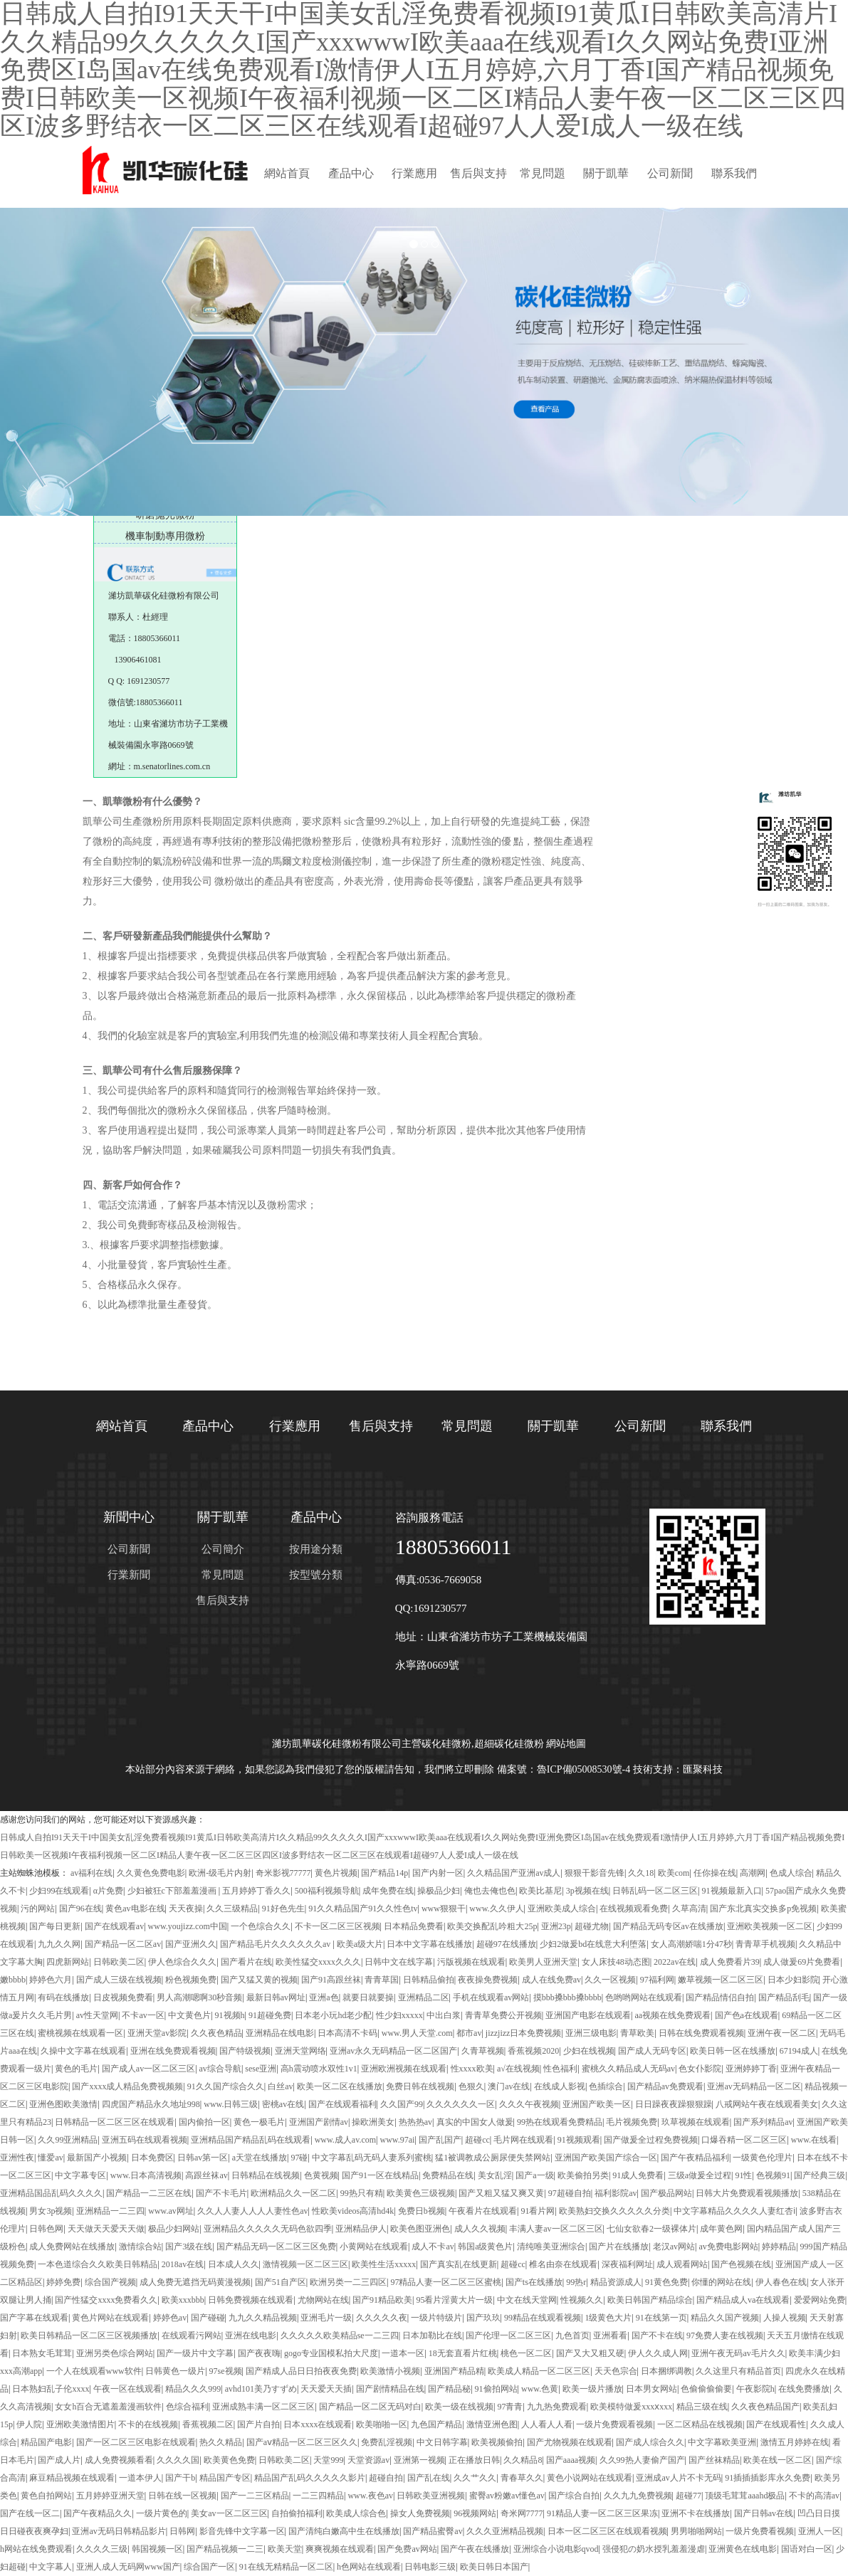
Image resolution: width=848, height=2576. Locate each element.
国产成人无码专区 (652, 2051)
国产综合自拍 (574, 2496)
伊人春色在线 (781, 2282)
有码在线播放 (63, 1997)
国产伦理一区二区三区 (508, 2335)
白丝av (280, 2086)
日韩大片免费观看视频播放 (747, 2193)
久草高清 (689, 1908)
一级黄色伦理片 (762, 2158)
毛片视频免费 (631, 2122)
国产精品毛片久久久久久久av (276, 1944)
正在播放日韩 (474, 2460)
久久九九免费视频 (638, 2496)
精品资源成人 (616, 2282)
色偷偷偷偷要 (706, 2389)
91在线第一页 (661, 2318)
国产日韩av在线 (763, 2513)
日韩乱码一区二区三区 (655, 1891)
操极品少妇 (438, 1891)
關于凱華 (606, 173)
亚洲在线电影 (250, 2335)
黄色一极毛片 (259, 2122)
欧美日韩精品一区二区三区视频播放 (89, 2335)
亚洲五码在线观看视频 (144, 2140)
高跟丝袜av (206, 2175)
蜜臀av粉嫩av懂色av (507, 2496)
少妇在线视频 (588, 2051)
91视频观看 (579, 2140)
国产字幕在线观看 (34, 2318)
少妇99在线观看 (59, 1891)
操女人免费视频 (420, 2513)
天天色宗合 (616, 2371)
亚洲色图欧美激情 (63, 2104)
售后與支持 (478, 173)
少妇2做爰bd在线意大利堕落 (593, 1944)
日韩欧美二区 (119, 1962)
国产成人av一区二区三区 (148, 2069)
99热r (576, 2282)
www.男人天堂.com (417, 2033)
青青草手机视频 (765, 1944)
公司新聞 (670, 173)
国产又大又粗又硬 (590, 2353)
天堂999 (328, 2460)
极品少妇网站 (173, 2229)
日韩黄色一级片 (175, 2371)
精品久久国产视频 (725, 2318)
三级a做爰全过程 (699, 2175)
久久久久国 (178, 2460)
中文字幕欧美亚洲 (722, 2442)
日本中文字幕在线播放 (429, 1944)
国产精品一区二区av (123, 1944)
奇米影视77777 (283, 1873)
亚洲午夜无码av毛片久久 (738, 2353)
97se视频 (225, 2371)
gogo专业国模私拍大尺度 (331, 2353)
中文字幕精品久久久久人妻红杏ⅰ (734, 2211)
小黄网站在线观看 (374, 2247)
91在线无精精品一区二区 (286, 2567)
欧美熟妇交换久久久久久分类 (614, 2211)
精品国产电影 (46, 2442)
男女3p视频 (50, 2211)
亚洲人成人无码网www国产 (128, 2567)
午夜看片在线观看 (483, 2211)
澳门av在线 (509, 2086)
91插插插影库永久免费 (767, 2478)
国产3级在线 (188, 2247)
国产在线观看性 (776, 2424)
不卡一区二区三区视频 (337, 1926)
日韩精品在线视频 (265, 2175)
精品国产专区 (225, 2478)
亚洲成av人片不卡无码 (678, 2478)
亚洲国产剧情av (318, 2122)
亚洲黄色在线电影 (742, 2549)
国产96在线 (80, 1908)
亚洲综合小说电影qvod (556, 2549)
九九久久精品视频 (263, 2318)
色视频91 (773, 2175)
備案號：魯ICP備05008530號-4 (563, 1769)
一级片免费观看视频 (614, 2424)
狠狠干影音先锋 (594, 1873)
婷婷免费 (63, 2282)
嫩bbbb (13, 1980)
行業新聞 (129, 1574)
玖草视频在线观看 (695, 2122)
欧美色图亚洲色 (420, 2229)
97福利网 (657, 1980)
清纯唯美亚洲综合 (551, 2247)
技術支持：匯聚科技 (678, 1769)
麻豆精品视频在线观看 (72, 2478)
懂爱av (50, 2158)
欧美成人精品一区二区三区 (539, 2371)
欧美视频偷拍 (497, 2442)
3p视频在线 (587, 1891)
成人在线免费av (551, 1980)
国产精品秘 (449, 2389)
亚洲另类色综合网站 (114, 2353)
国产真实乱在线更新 (458, 2264)
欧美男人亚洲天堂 (543, 1962)
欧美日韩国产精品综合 (650, 2300)
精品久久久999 (193, 2389)
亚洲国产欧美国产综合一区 (606, 2158)
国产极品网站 (666, 2193)
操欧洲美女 (373, 2122)
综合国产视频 (110, 2282)
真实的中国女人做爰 (474, 2122)
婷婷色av (170, 2318)
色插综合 (606, 2086)
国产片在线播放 (619, 2247)
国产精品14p (384, 1873)
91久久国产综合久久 (225, 2086)
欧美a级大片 (360, 1944)
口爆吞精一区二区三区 (744, 2140)
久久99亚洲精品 (68, 2140)
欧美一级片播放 (592, 2389)
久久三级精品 (232, 1908)
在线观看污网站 (191, 2335)
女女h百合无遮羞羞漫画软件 (108, 2407)
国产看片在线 (246, 1962)
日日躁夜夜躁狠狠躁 (673, 2104)
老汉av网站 (674, 2247)
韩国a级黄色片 (485, 2247)
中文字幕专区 (80, 2175)
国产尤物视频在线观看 (569, 2442)
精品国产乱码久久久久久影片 (309, 2478)
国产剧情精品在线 (390, 2389)
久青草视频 (482, 2051)
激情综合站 (140, 2247)
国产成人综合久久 (650, 2442)
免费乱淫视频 (386, 2442)
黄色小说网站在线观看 (589, 2478)
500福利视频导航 (327, 1891)
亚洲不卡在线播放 (695, 2513)
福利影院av (616, 2193)
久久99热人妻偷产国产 (642, 2460)
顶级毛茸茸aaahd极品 (745, 2496)
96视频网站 (475, 2513)
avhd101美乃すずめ (261, 2389)
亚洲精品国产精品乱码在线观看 (250, 2140)
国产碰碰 (208, 2318)
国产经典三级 (819, 2175)
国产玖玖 (483, 2318)
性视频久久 (581, 2300)
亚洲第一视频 (419, 2460)
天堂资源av (368, 2460)
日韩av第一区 (202, 2158)
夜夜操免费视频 (488, 1980)
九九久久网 (59, 1944)
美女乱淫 (495, 2175)
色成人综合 (791, 1873)
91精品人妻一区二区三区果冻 (602, 2513)
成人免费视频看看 (119, 2460)
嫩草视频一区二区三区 (720, 1980)
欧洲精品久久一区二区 (293, 2193)
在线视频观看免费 (634, 1908)
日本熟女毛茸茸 (42, 2353)
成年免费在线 (388, 1891)
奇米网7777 (522, 2513)
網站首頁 (287, 173)
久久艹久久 (475, 2478)
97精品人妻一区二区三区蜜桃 (445, 2282)
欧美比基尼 (540, 1891)
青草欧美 (637, 2033)
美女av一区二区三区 (229, 2513)
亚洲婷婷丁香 (751, 2069)
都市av (468, 2033)
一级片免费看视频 (760, 2531)
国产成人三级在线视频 (119, 1980)
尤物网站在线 (323, 2300)
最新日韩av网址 (275, 1997)
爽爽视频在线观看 (339, 2549)
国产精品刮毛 (784, 1997)
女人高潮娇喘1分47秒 (691, 1944)
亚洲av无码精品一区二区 (753, 2086)
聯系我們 (734, 173)
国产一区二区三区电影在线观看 (136, 2442)
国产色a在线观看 (746, 2015)
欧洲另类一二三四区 (348, 2282)
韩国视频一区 (157, 2549)
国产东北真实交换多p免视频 (763, 1908)
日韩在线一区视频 (182, 2496)
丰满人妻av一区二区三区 (555, 2229)
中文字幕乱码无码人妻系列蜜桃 (371, 2158)
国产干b (180, 2478)
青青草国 (382, 1980)
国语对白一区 (806, 2549)
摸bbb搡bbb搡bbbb (567, 1997)
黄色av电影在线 (134, 1908)
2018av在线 (183, 2264)
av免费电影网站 (728, 2247)
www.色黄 (539, 2389)
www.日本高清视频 (146, 2175)
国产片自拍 (258, 2424)
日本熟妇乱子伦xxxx (50, 2389)
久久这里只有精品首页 (738, 2371)
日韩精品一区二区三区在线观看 (114, 2122)
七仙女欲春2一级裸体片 (651, 2229)
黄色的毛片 (76, 2069)
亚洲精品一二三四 (110, 2211)
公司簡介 (222, 1549)
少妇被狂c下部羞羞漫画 (173, 1891)
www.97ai (396, 2140)
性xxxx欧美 (472, 2069)
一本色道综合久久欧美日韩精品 (97, 2264)
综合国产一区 (209, 2567)
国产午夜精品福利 (695, 2158)
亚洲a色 (323, 1997)
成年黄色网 (721, 2229)
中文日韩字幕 (442, 2442)
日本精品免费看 (414, 1926)
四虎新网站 (67, 1962)
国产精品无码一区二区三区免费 (276, 2247)
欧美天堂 (285, 2549)
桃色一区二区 (526, 2353)
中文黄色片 (189, 2015)
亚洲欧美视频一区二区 (769, 1926)
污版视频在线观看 (471, 1962)
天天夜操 (186, 1908)
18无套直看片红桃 (463, 2353)
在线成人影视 (559, 2086)
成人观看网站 (682, 2264)
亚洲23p (556, 1926)
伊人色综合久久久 (182, 1962)
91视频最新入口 (732, 1891)
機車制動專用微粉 (165, 536)
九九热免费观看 (557, 2407)
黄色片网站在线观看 (110, 2318)
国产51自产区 (280, 2282)
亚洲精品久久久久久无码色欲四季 (268, 2229)
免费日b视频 (421, 2211)
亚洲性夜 (17, 2158)
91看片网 (537, 2211)
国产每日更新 (54, 1926)
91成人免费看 (638, 2175)
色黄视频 (321, 2175)
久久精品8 (522, 2460)
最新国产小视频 (97, 2158)
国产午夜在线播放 (475, 2549)
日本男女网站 (651, 2389)
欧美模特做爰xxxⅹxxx (631, 2407)
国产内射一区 (438, 1873)
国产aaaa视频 (570, 2460)
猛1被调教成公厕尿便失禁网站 (492, 2158)
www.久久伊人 (496, 1908)
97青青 (510, 2407)
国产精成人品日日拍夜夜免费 (301, 2371)
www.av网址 (171, 2211)
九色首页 (572, 2335)
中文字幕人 (50, 2567)
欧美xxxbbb (183, 2300)
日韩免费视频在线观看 (250, 2300)
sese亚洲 (260, 2069)
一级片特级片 (436, 2318)
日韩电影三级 (430, 2567)
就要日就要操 (368, 1997)
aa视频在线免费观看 (672, 2015)
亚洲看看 (610, 2335)
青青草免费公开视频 (503, 2015)
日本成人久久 (233, 2264)
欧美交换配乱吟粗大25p (492, 1926)
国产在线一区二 (30, 2513)
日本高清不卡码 (347, 2033)
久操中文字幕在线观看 (83, 2051)
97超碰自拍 (569, 2193)
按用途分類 (315, 1549)
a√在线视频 (518, 2069)
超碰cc (477, 2140)
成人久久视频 (480, 2229)
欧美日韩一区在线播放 (732, 2051)
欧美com (674, 1873)
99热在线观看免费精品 (559, 2122)
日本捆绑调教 (666, 2371)
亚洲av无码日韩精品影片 (118, 2531)
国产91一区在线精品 (380, 2175)
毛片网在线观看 (523, 2140)
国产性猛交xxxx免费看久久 (106, 2300)
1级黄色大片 (608, 2318)
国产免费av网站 (406, 2549)
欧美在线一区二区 (777, 2460)
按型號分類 (315, 1574)
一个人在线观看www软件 (94, 2371)
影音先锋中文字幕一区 (242, 2531)
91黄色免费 (666, 2282)
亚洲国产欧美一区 (596, 2104)
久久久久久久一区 (460, 2104)
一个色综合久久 (260, 1926)
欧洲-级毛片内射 (220, 1873)
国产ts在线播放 (534, 2282)
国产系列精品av (762, 2122)
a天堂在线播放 (259, 2158)
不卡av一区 (143, 2015)
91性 (743, 2175)
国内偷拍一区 (204, 2122)
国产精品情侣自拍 (720, 1997)
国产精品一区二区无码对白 (370, 2407)
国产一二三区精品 (255, 2496)
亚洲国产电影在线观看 (588, 2015)
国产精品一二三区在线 (149, 2193)
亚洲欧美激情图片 (80, 2424)
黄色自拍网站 (46, 2496)
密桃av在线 (283, 2104)
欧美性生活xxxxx (384, 2264)
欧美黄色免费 (229, 2460)
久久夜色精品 (216, 2033)
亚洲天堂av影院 (157, 2033)
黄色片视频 (336, 1873)
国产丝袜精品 (714, 2460)
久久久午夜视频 (529, 2104)
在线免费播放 (803, 2389)
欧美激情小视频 (390, 2371)
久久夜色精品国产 (765, 2407)
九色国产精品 (436, 2424)
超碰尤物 (592, 1926)
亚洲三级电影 (591, 2033)
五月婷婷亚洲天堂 (110, 2496)
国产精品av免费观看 (665, 2086)
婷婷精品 (779, 2247)
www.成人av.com (345, 2140)
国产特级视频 (245, 2051)
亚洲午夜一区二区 (782, 2033)
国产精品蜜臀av (432, 2531)
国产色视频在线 (741, 2264)
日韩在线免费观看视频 (701, 2033)
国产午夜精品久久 (97, 2513)
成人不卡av (433, 2247)
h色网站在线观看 (369, 2567)
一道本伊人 (140, 2478)
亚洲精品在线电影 (280, 2033)
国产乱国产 (440, 2140)
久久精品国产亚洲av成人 (513, 1873)
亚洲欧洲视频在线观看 (403, 2069)
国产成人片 (59, 2460)
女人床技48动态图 (616, 1962)
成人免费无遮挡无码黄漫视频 (195, 2282)
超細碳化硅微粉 (509, 1743)
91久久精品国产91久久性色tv (362, 1908)
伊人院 (29, 2424)
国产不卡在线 (657, 2335)
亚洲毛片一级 (326, 2318)
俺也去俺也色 (489, 1891)
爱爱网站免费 (819, 2300)
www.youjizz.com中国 (187, 1926)
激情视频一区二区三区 (305, 2264)
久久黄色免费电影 (151, 1873)
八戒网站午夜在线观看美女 (767, 2104)
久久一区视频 (610, 1980)
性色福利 (560, 2069)
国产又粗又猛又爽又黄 (501, 2193)
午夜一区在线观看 (127, 2389)
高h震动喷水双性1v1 (319, 2069)
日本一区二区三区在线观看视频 (607, 2531)
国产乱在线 (428, 2478)
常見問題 (542, 173)
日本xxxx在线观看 (317, 2424)
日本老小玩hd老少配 (333, 2015)
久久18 (641, 1873)
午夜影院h (755, 2389)
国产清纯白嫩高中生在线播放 (343, 2531)
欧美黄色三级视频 (421, 2193)
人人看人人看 (546, 2424)
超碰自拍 (386, 2478)
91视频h (230, 2015)
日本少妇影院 (793, 1980)
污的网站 (38, 1908)
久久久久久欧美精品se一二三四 (340, 2335)
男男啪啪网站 (696, 2531)
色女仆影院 (700, 2069)
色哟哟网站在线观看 (643, 1997)
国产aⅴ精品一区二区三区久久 (301, 2442)
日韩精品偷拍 (428, 1980)
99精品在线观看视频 (542, 2318)
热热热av (415, 2122)
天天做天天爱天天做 (106, 2229)
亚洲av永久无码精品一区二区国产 (393, 2051)
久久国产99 (401, 2104)
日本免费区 (152, 2158)
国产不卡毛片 (221, 2193)
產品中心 (351, 173)
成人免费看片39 (730, 1962)
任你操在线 (714, 1873)
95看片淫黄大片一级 (454, 2300)
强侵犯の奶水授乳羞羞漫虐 (653, 2549)
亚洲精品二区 (423, 1997)
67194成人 (799, 2051)
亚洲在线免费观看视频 (173, 2051)
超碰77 (688, 2496)
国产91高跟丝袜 (331, 1980)
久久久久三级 (101, 2549)
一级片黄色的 (161, 2513)
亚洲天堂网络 (300, 2051)
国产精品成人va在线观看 (743, 2300)
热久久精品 (220, 2442)
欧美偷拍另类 (583, 2175)
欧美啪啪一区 (381, 2424)
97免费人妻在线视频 (724, 2335)
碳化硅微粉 (446, 1743)
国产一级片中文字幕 (195, 2353)
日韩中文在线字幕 (399, 1962)
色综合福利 (187, 2407)
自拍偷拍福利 (297, 2513)
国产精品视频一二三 (225, 2549)
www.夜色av (370, 2496)
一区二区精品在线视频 (700, 2424)
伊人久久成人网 (658, 2353)
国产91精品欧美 (382, 2300)
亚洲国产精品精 (454, 2371)
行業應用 (414, 173)
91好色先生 (283, 1908)
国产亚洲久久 (190, 1944)
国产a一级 (534, 2175)
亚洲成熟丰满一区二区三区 (263, 2407)
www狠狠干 (444, 1908)
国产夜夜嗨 (259, 2353)
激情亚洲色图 (492, 2424)
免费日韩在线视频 (420, 2086)
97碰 (299, 2158)
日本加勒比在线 (432, 2335)
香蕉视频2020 (533, 2051)
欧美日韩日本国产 (494, 2567)
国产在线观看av (114, 1926)
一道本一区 (403, 2353)
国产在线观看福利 (342, 2104)
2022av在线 (675, 1962)
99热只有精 (361, 2193)
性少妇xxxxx (399, 2015)
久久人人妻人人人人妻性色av (252, 2211)
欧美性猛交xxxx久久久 (318, 1962)
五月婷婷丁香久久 (256, 1891)
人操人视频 (784, 2318)
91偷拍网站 (496, 2389)
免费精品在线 (447, 2175)
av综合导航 (220, 2069)
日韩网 (182, 2531)
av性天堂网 (97, 2015)
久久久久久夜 (381, 2318)
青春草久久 (522, 2478)
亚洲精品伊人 (361, 2229)
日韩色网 (46, 2229)
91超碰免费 (269, 2015)
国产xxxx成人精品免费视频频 (127, 2086)
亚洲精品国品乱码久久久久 (51, 2193)
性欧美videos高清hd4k (353, 2211)
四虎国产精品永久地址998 (151, 2104)
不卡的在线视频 (148, 2424)
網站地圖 (566, 1743)
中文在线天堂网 (527, 2300)
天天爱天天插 (326, 2389)
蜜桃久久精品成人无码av (628, 2069)
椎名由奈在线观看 (563, 2264)
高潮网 (752, 1873)
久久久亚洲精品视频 (504, 2531)
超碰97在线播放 (506, 1944)
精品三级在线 (702, 2407)
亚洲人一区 (819, 2531)
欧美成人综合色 (356, 2513)
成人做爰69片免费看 (801, 1962)
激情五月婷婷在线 (794, 2442)
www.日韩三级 (231, 2104)
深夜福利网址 (627, 2264)
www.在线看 (814, 2140)
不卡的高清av (814, 2496)
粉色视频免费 (190, 1980)
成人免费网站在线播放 (72, 2247)
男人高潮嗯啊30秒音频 (199, 1997)
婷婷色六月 (50, 1980)
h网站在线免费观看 (36, 2549)
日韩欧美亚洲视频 (431, 2496)
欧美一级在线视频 (459, 2407)
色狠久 (471, 2086)
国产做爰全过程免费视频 (651, 2140)
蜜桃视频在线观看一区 (80, 2033)
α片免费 (108, 1891)
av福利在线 (91, 1873)
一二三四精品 (318, 2496)
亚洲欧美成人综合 (562, 1908)
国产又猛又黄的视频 (259, 1980)
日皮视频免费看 (123, 1997)
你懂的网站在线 (721, 2282)
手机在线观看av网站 (491, 1997)
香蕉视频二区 (208, 2424)
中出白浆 (443, 2015)
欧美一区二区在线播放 (339, 2086)
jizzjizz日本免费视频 (524, 2033)
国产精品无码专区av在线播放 (668, 1926)
